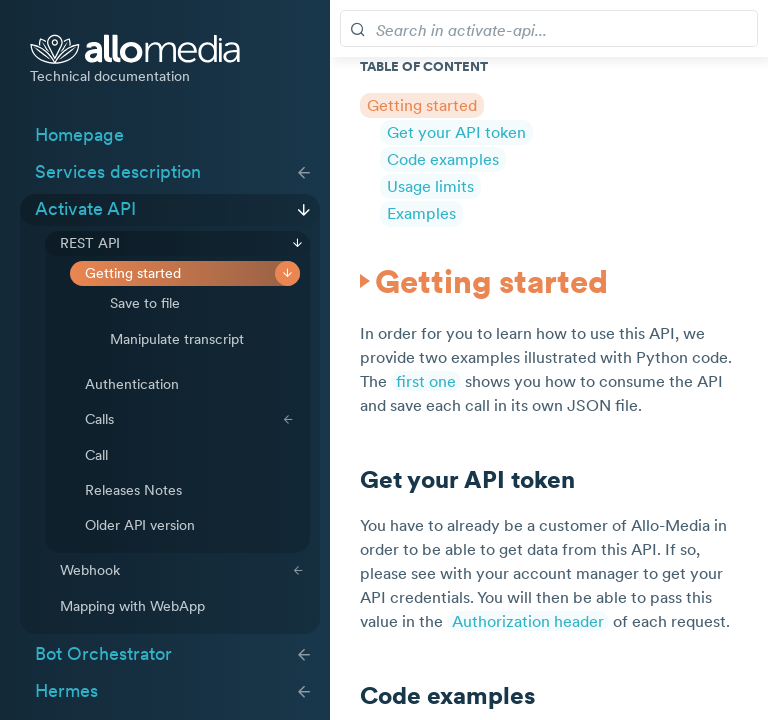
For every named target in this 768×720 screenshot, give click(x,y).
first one (426, 381)
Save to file (145, 303)
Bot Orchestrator (103, 654)
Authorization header (528, 621)
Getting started (133, 273)
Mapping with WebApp (132, 606)
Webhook (90, 570)
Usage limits (430, 186)
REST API (90, 243)
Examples (421, 213)
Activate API (85, 209)
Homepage (79, 135)
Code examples (443, 159)
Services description (118, 172)
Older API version (140, 525)
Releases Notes (133, 490)
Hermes (66, 691)
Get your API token (456, 132)
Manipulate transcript (177, 339)
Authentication (132, 384)
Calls (99, 419)
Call (96, 455)
